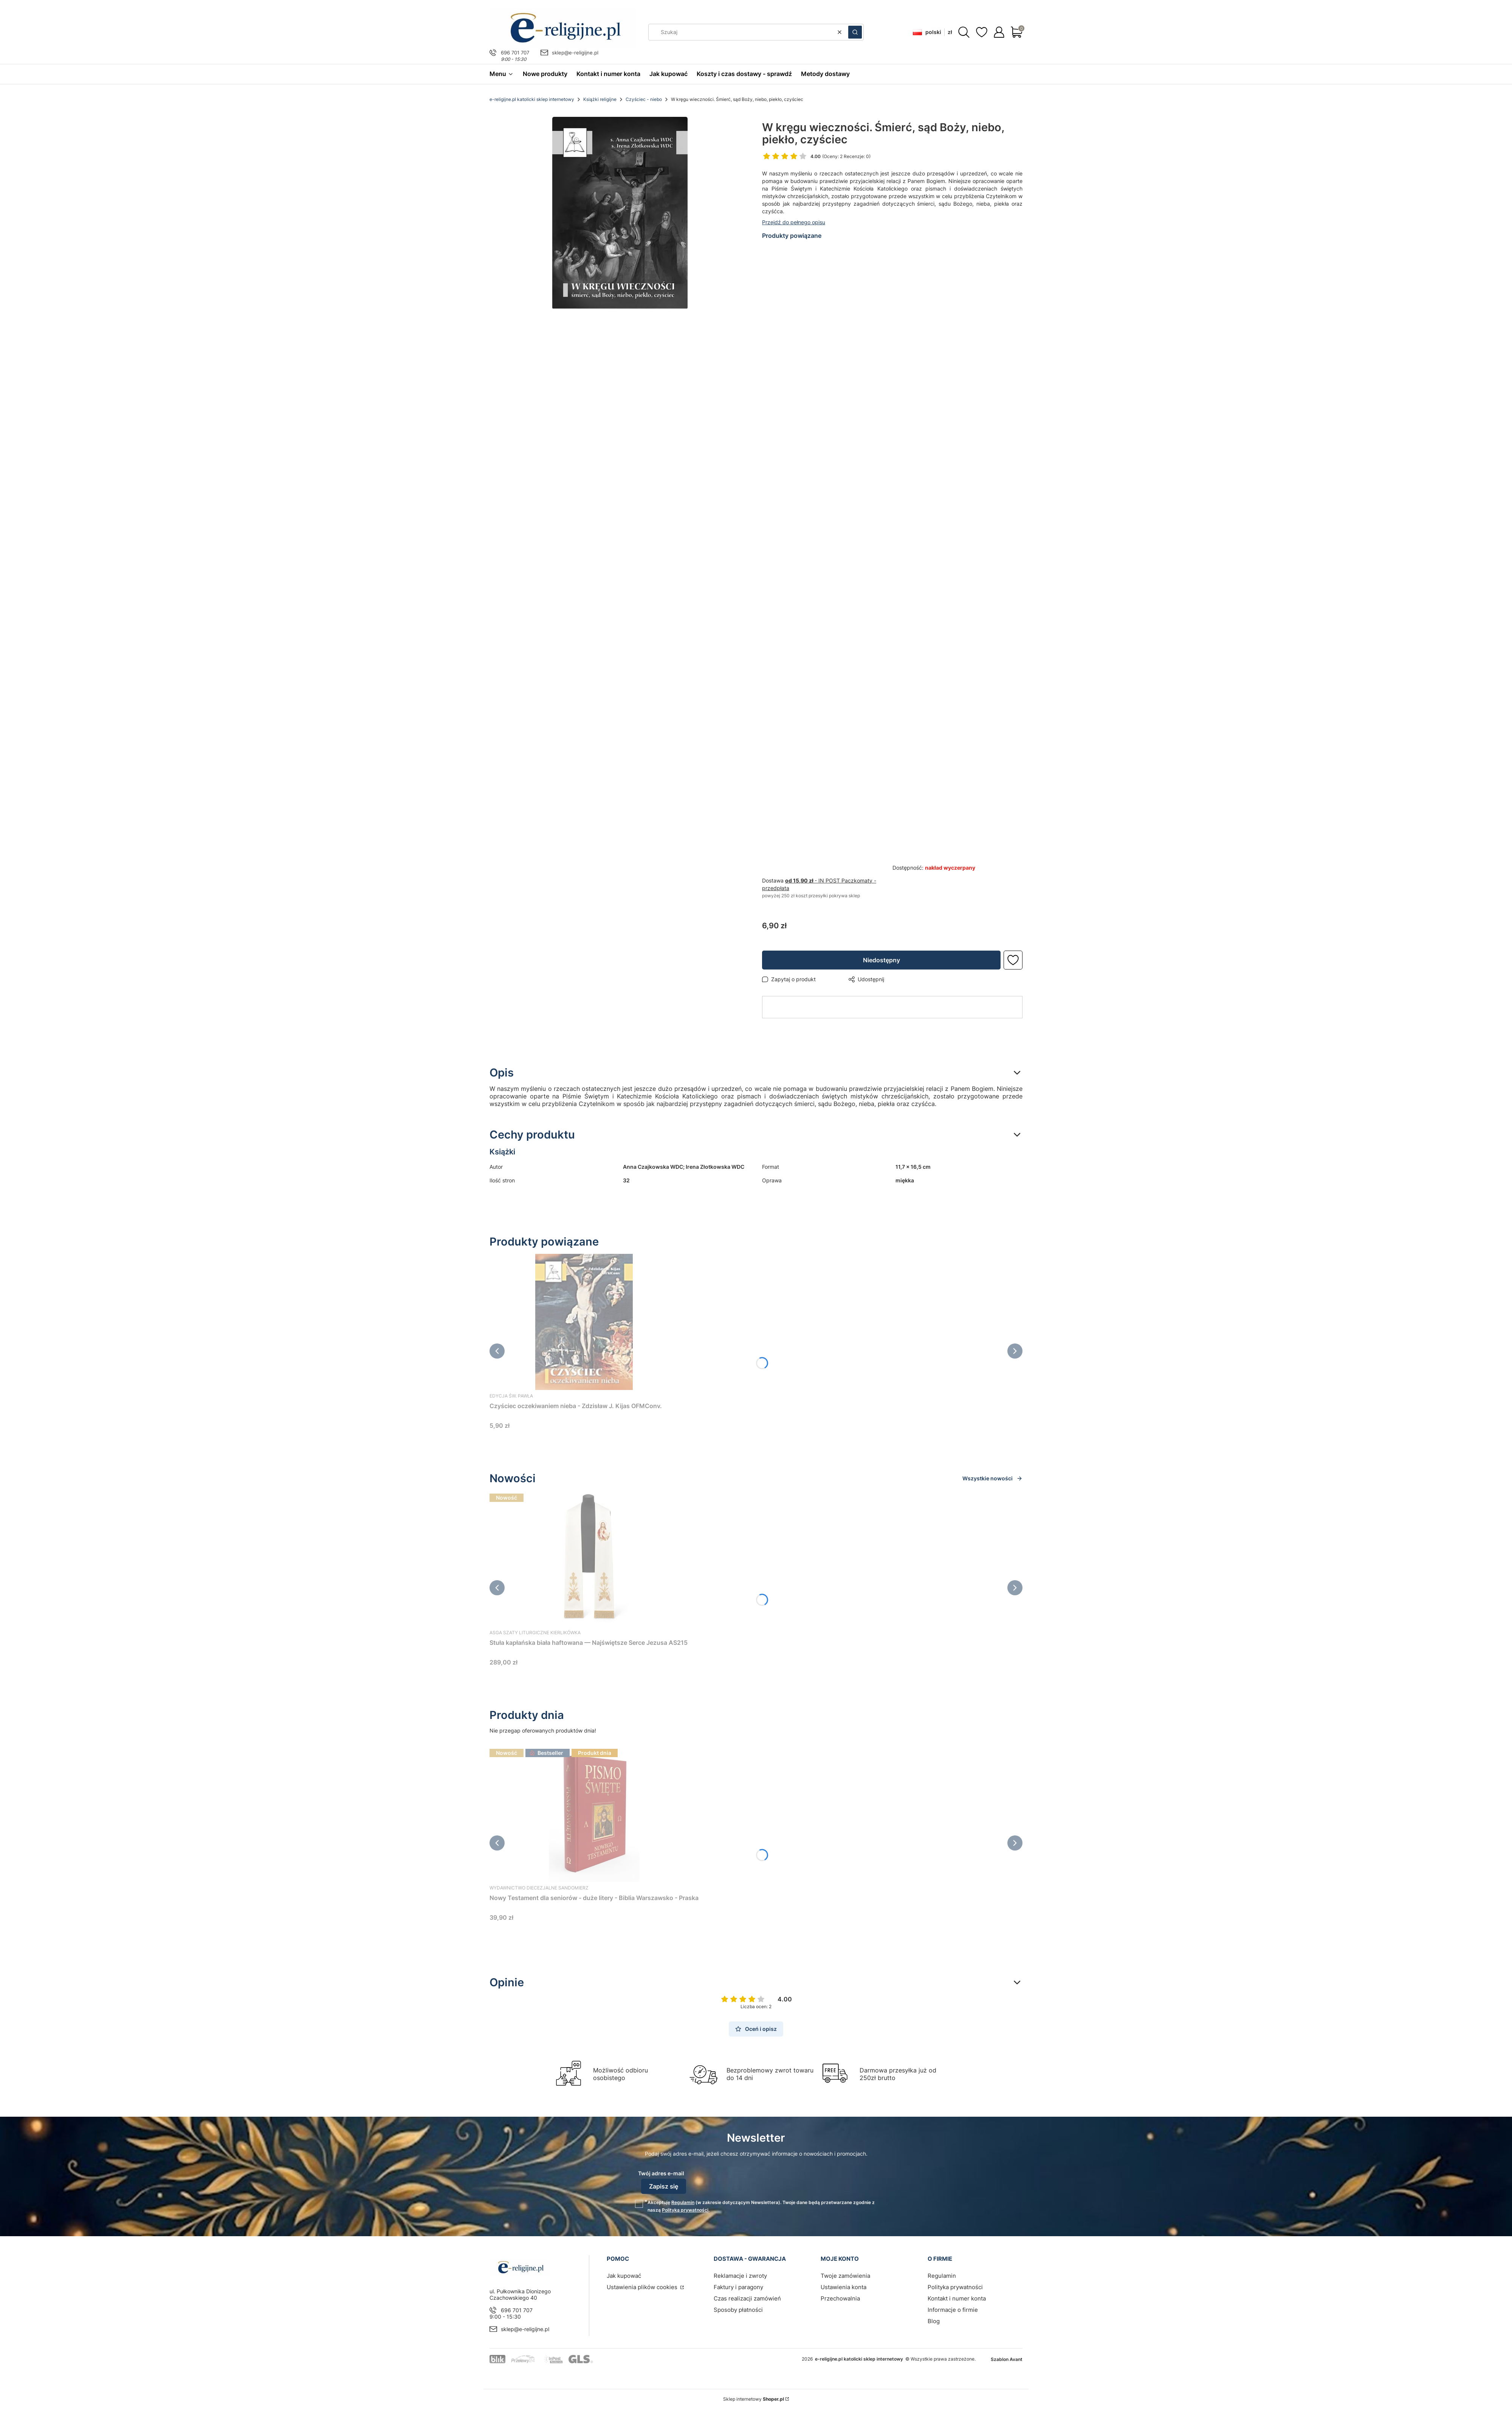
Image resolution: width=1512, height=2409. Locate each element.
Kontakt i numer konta (957, 2298)
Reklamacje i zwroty (740, 2275)
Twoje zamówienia (845, 2275)
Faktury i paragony (738, 2287)
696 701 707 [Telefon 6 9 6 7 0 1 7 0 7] (515, 53)
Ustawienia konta (843, 2287)
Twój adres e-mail (661, 2173)
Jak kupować (624, 2275)
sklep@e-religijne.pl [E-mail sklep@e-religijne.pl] (575, 53)
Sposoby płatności (738, 2309)
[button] (855, 32)
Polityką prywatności (685, 2210)
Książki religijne (600, 99)
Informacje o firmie (953, 2309)
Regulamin (682, 2202)
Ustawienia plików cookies (643, 2287)
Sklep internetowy (753, 2399)
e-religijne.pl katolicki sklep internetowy (532, 99)
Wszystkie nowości (992, 1478)
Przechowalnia (840, 2298)
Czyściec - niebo (644, 99)
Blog (934, 2321)
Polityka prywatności (955, 2287)
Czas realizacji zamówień (747, 2298)
